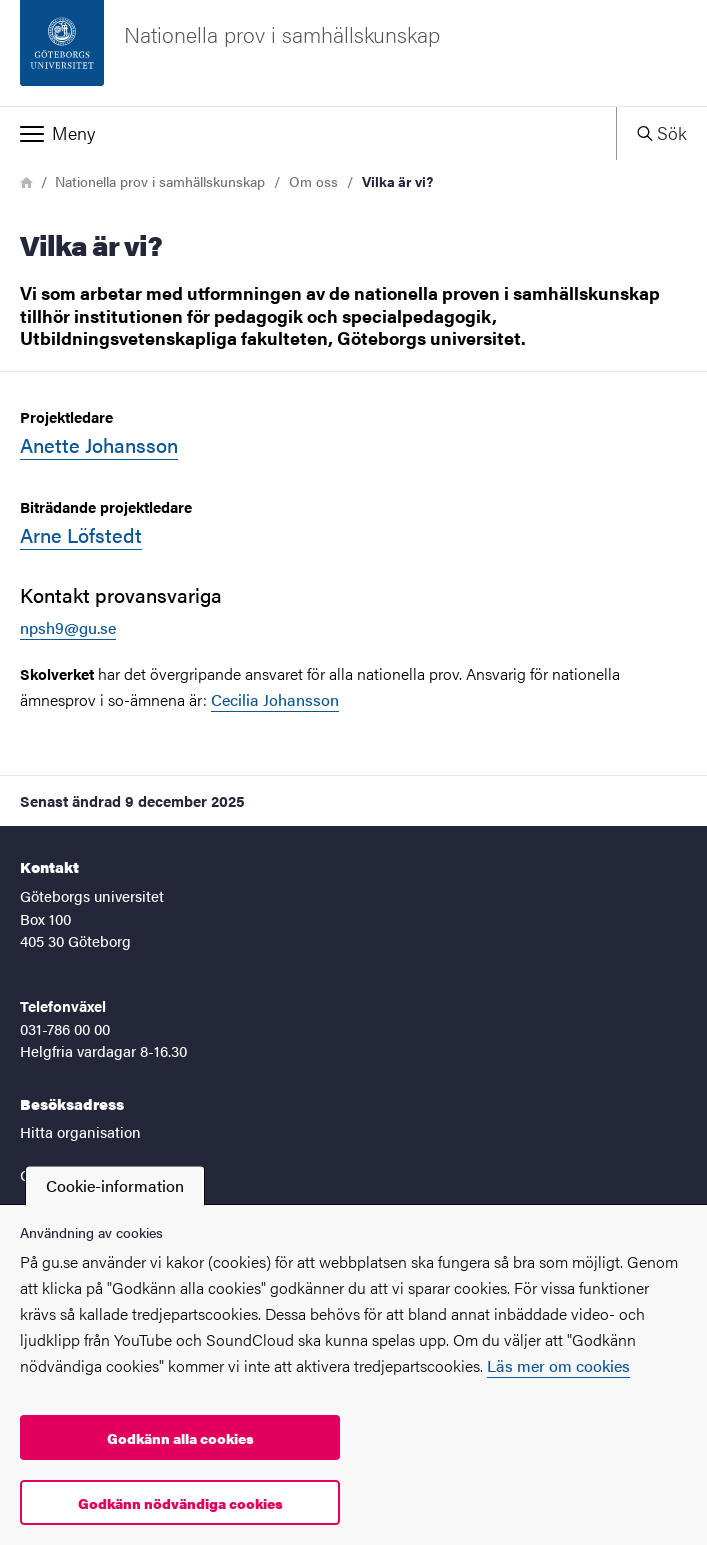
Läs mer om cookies (558, 1365)
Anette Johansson (99, 444)
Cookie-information (115, 1185)
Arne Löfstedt (81, 534)
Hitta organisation (80, 1131)
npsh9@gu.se (68, 627)
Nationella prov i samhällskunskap (160, 181)
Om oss (313, 181)
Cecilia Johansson (275, 699)
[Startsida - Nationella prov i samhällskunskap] (353, 53)
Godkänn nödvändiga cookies (180, 1503)
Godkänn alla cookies (180, 1438)
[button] (308, 133)
